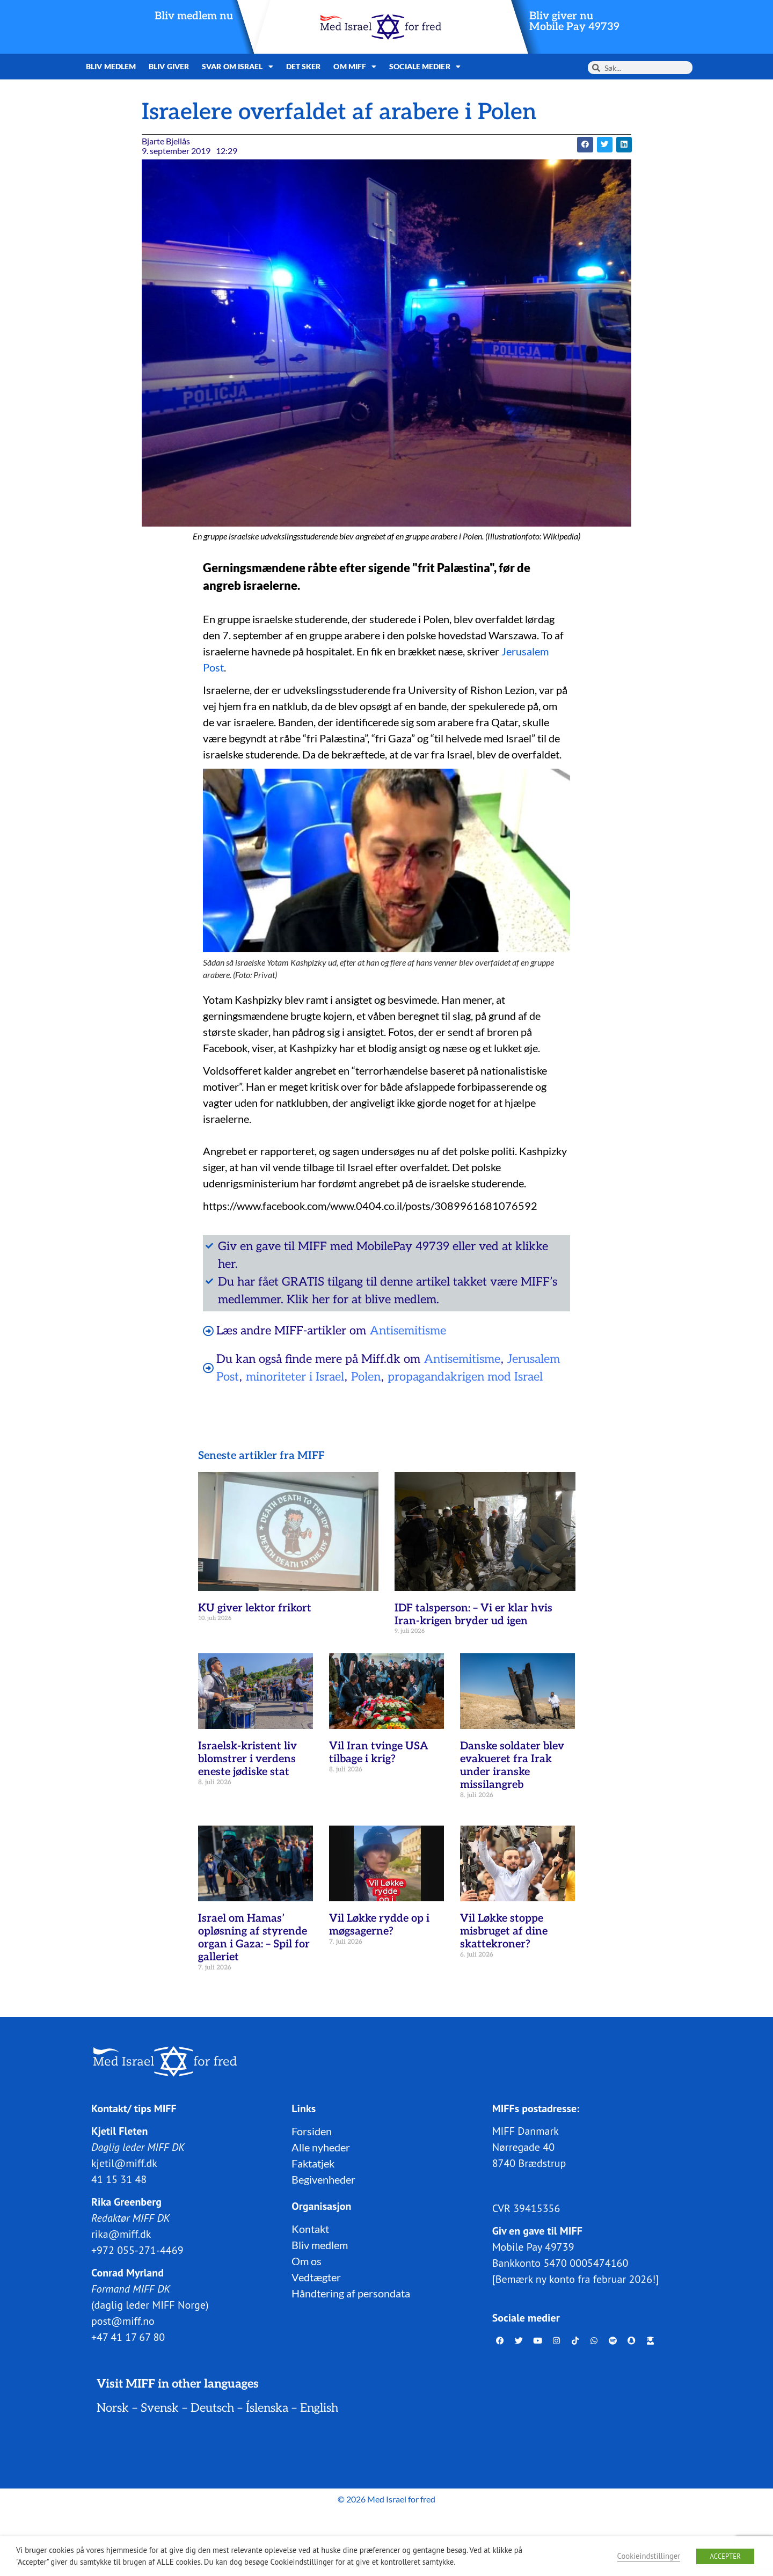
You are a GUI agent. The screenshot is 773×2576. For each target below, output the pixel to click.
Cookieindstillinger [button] (649, 2556)
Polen (366, 1377)
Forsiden (311, 2131)
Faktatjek (312, 2163)
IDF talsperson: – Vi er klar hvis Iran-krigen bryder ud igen (473, 1615)
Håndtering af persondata (350, 2293)
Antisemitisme (408, 1331)
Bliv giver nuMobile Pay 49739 (574, 21)
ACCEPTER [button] (725, 2556)
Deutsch (212, 2408)
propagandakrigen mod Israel (465, 1377)
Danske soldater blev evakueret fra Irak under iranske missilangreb (512, 1765)
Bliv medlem (111, 66)
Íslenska (267, 2408)
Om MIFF (354, 66)
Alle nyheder (320, 2147)
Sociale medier (425, 66)
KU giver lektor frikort (254, 1608)
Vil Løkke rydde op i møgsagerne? (379, 1925)
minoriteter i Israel (295, 1377)
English (319, 2408)
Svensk (160, 2408)
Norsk (113, 2408)
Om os (306, 2260)
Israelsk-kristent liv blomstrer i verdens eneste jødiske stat (247, 1759)
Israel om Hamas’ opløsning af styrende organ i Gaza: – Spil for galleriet (254, 1938)
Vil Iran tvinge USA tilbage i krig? (378, 1752)
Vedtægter (316, 2277)
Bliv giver (169, 66)
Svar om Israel (237, 66)
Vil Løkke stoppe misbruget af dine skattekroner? (504, 1931)
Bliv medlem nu (194, 16)
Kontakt (310, 2228)
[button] (585, 144)
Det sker (303, 66)
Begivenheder (323, 2179)
